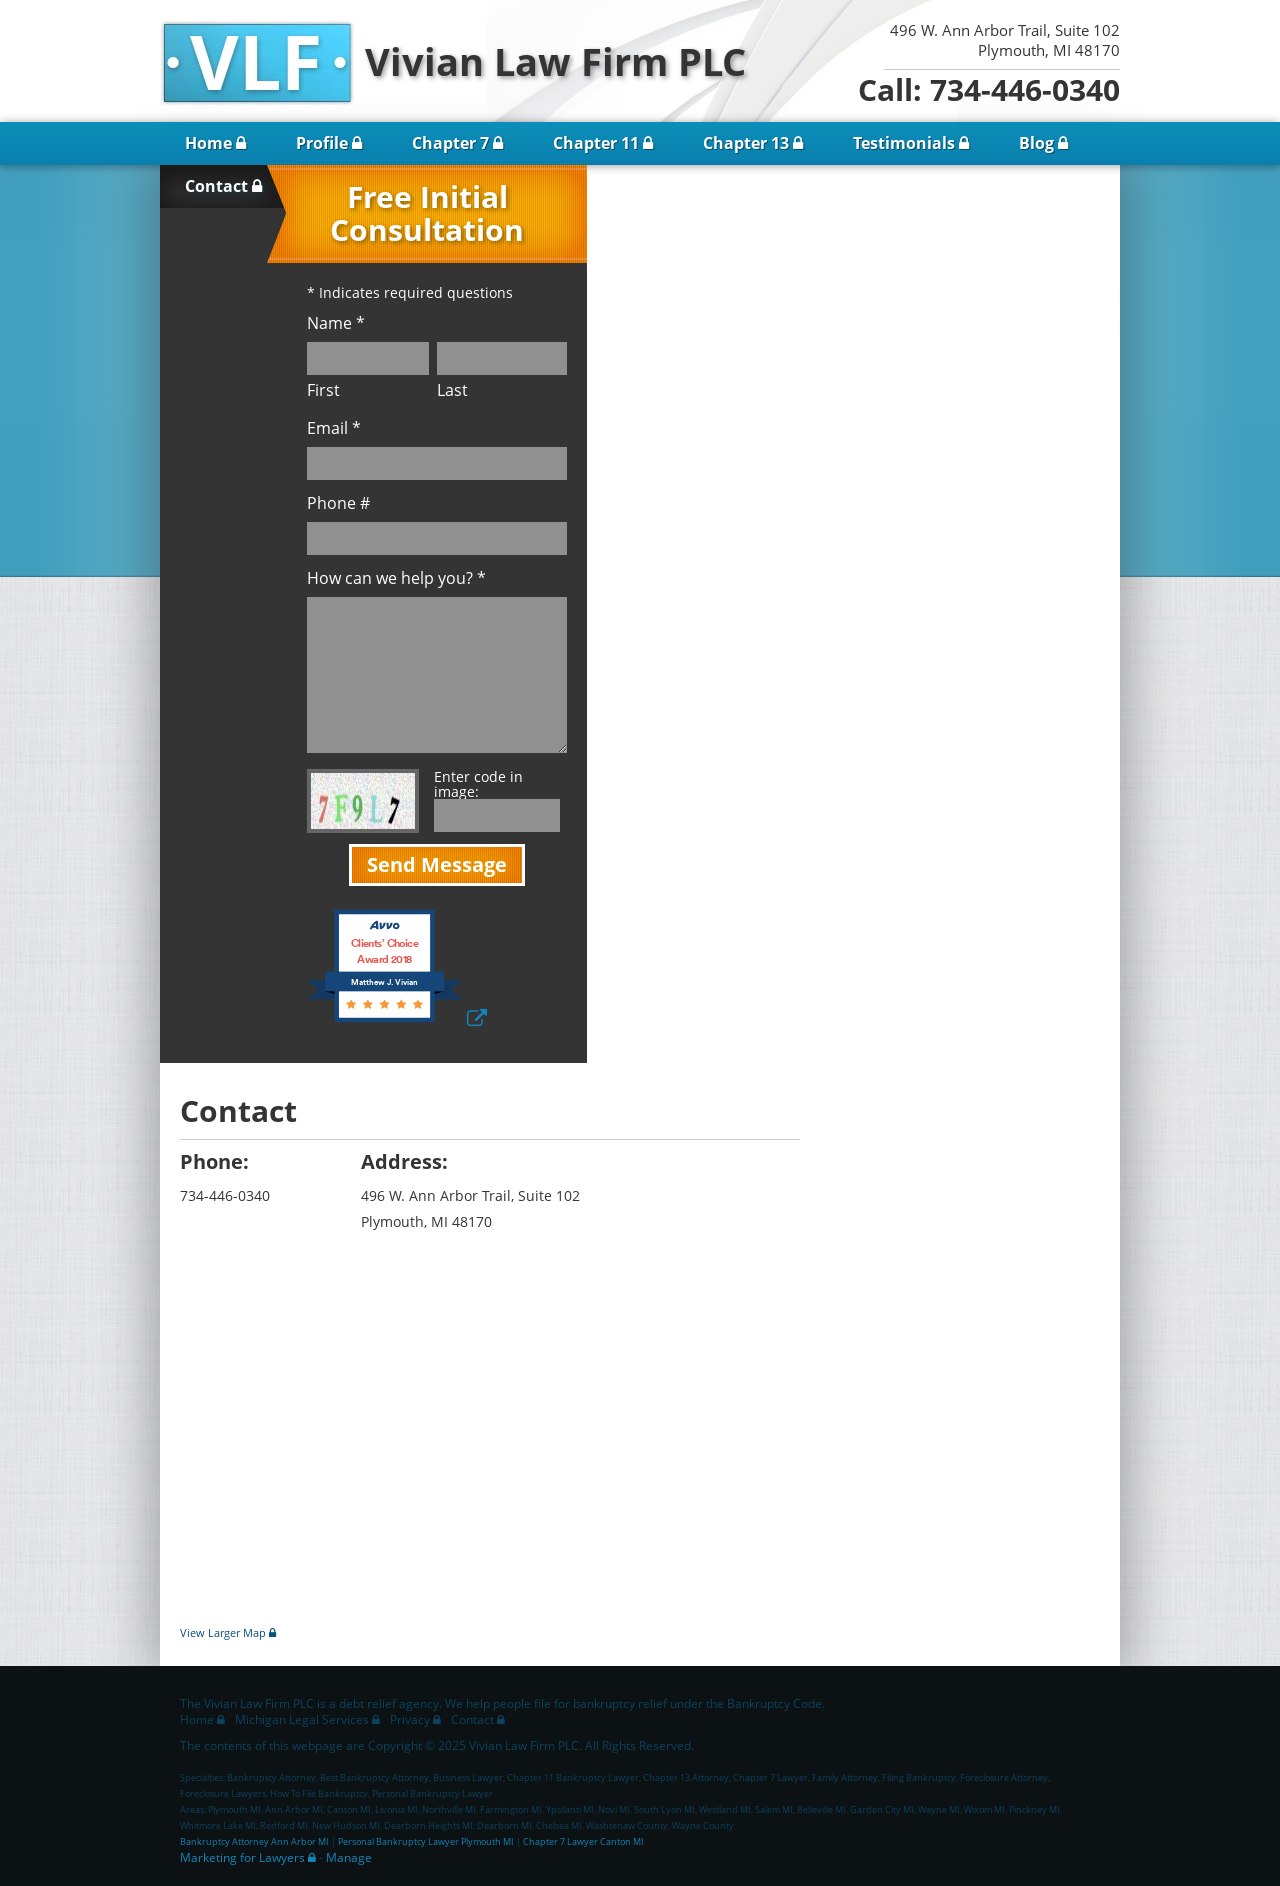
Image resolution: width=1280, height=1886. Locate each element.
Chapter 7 (450, 143)
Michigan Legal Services (302, 1719)
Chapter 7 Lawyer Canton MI (583, 1841)
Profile (322, 143)
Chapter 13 (746, 143)
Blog (1036, 143)
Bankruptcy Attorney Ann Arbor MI (254, 1841)
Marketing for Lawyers (242, 1857)
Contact (216, 186)
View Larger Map (223, 1632)
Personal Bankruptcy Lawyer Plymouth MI (426, 1841)
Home (208, 143)
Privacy (410, 1719)
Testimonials (904, 143)
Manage (349, 1857)
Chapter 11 (596, 143)
